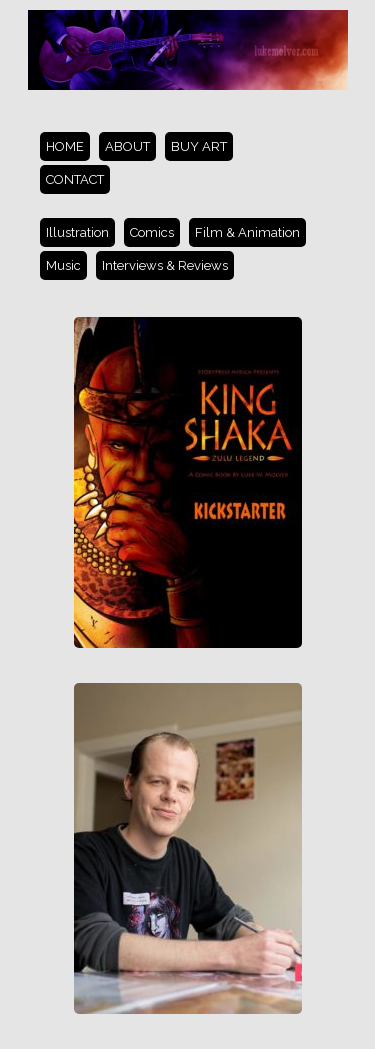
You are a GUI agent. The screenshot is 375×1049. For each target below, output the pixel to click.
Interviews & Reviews (165, 265)
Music (63, 265)
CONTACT (75, 179)
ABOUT (127, 146)
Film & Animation (247, 232)
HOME (65, 146)
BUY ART (199, 146)
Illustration (77, 232)
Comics (152, 232)
